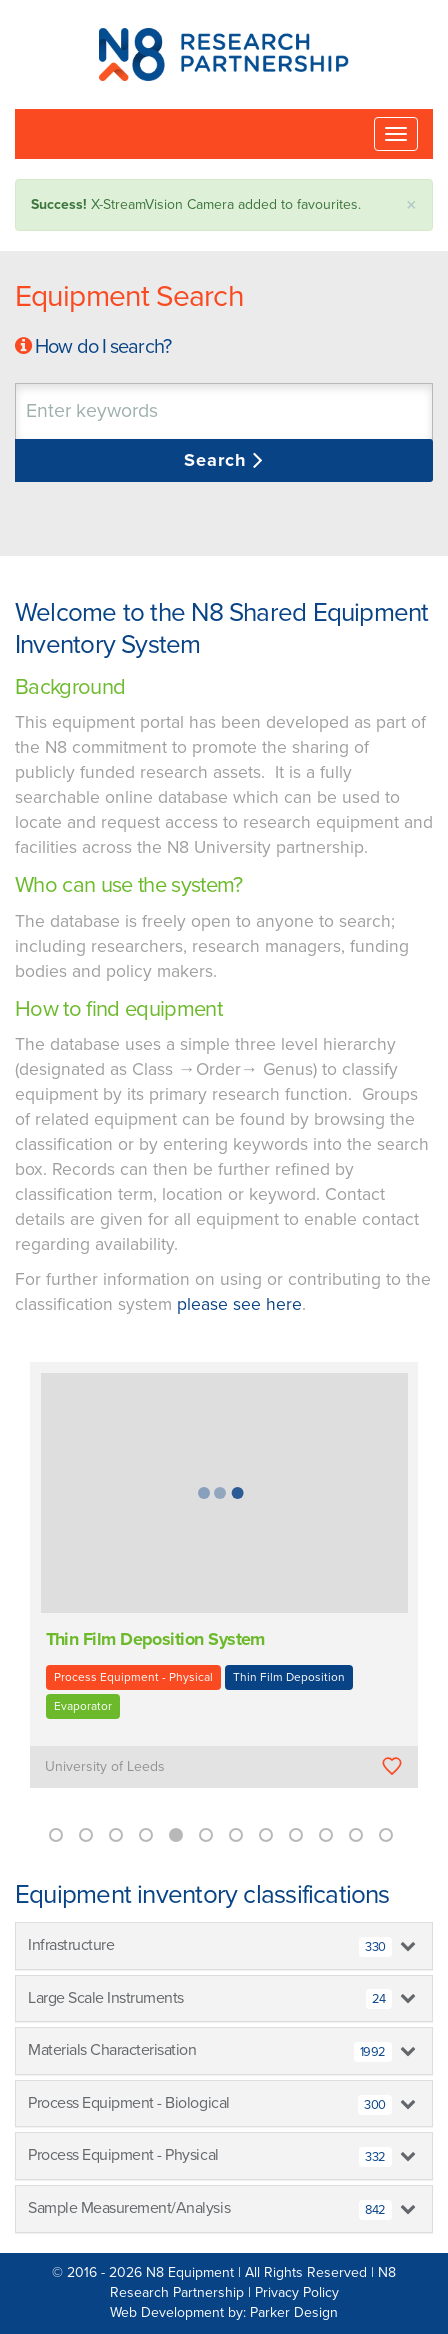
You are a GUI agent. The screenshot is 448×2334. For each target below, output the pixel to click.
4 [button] (146, 1835)
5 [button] (176, 1835)
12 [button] (386, 1835)
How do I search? (103, 347)
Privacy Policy (297, 2292)
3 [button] (116, 1835)
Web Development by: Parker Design (224, 2312)
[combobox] (224, 411)
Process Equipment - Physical (133, 1677)
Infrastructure (210, 1946)
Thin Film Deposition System (155, 1639)
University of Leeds (105, 1766)
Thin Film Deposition (289, 1677)
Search (218, 460)
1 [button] (56, 1835)
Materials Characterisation (210, 2051)
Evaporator (83, 1706)
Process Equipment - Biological (210, 2104)
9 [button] (296, 1835)
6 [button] (206, 1835)
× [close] (411, 205)
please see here (239, 1304)
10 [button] (326, 1835)
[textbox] (145, 411)
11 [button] (356, 1835)
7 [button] (236, 1835)
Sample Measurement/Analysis (210, 2209)
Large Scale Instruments (210, 1999)
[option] (224, 1589)
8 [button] (266, 1835)
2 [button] (86, 1835)
